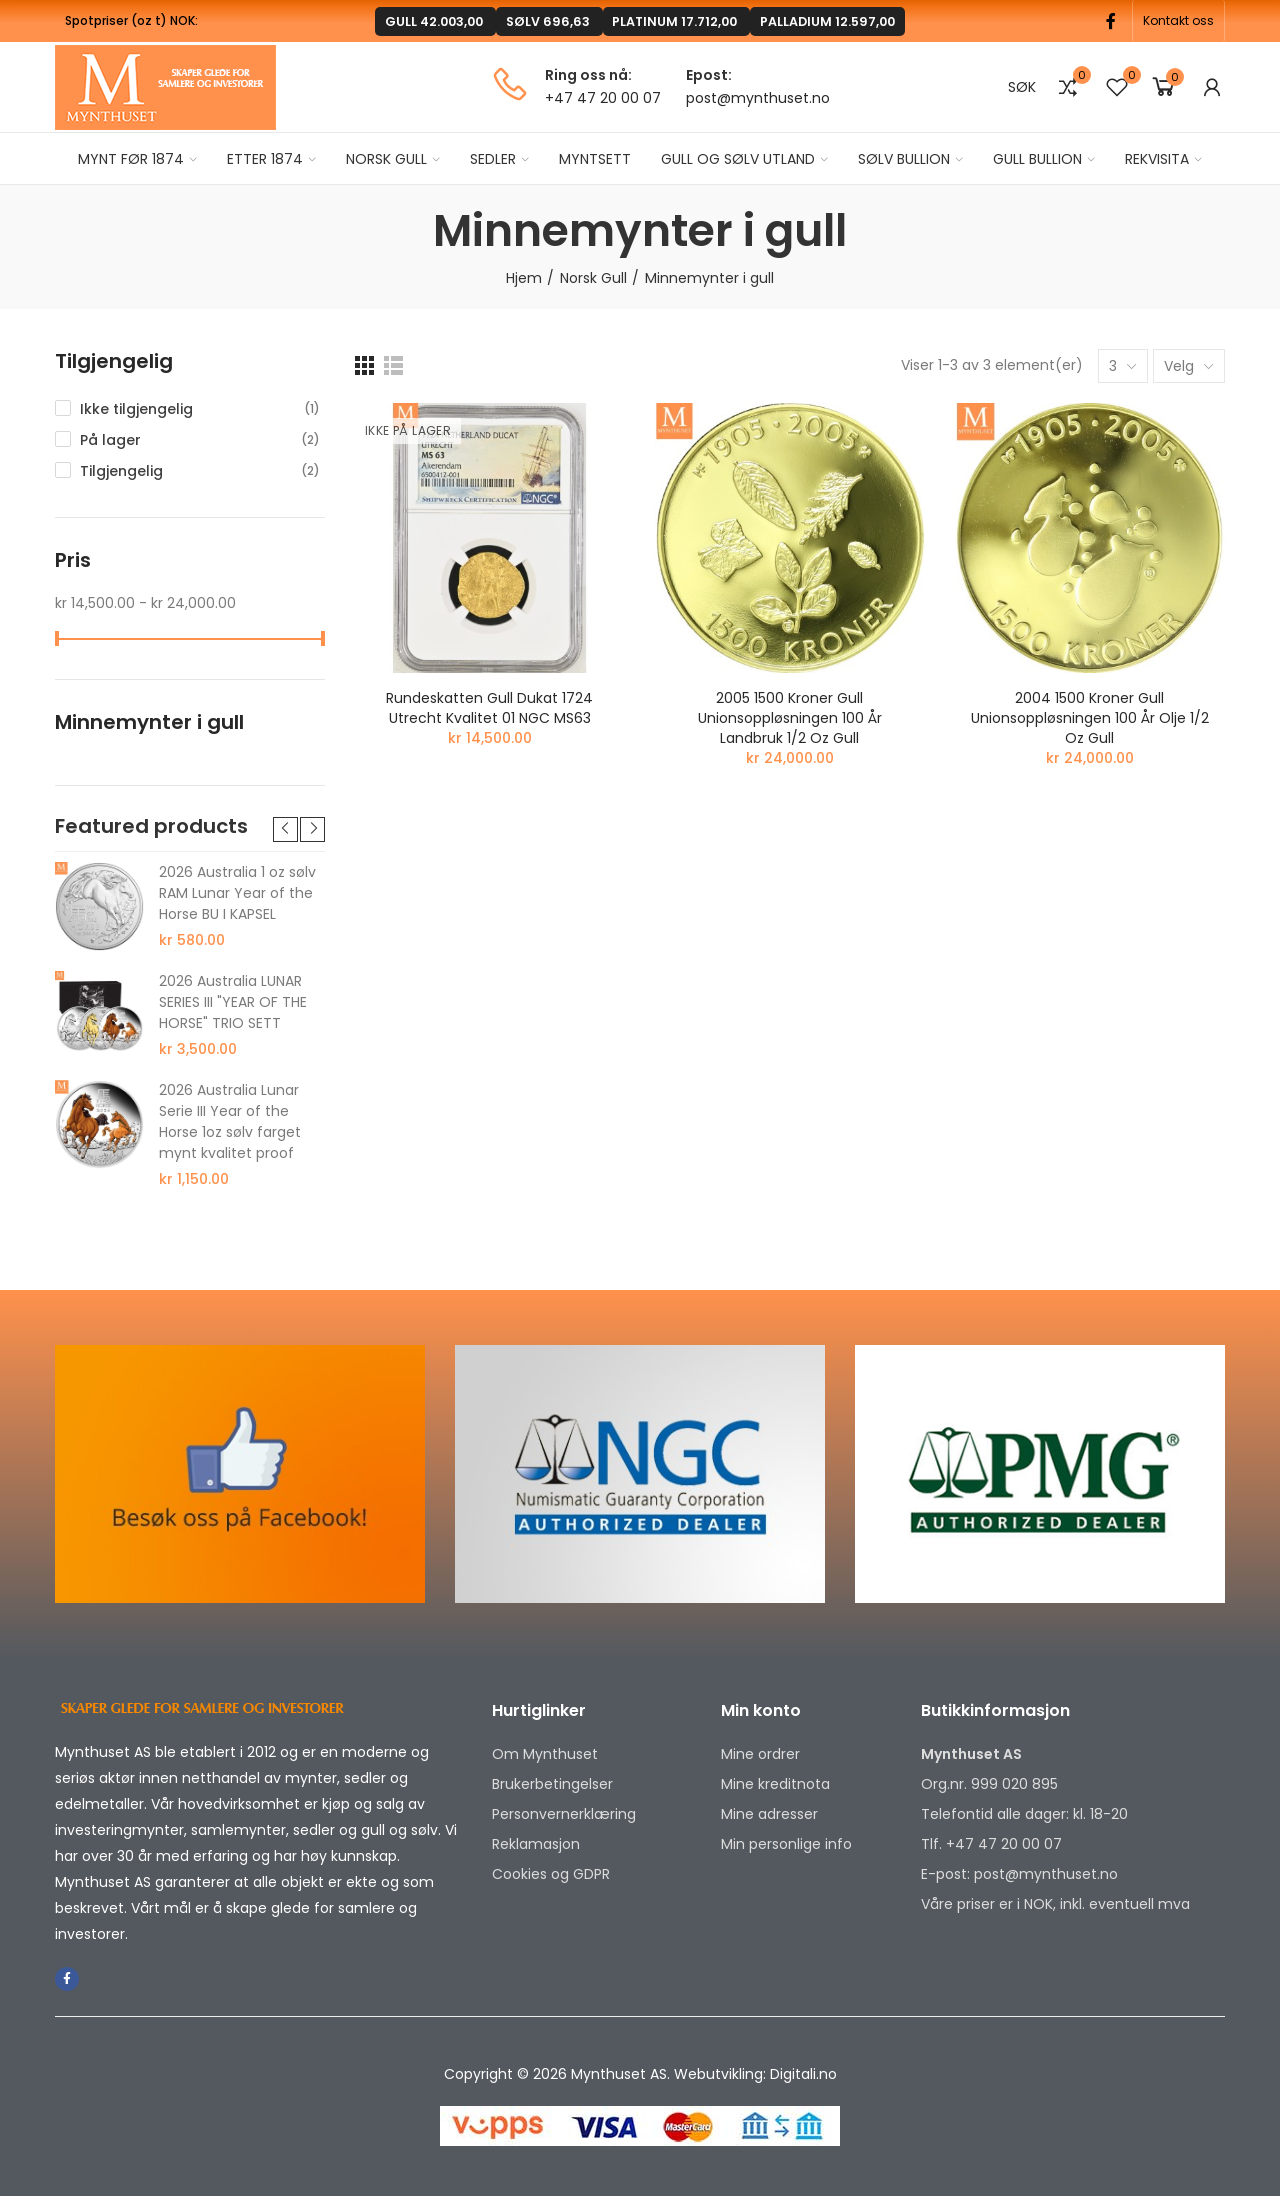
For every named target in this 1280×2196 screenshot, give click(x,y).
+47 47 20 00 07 (603, 98)
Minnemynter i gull (149, 722)
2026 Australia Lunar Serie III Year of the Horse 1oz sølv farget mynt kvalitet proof (230, 1121)
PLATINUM (653, 21)
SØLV (567, 21)
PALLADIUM (759, 21)
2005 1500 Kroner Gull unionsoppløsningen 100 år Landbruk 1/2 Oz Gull (790, 718)
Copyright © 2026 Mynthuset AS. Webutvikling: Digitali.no (640, 2074)
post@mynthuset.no (758, 98)
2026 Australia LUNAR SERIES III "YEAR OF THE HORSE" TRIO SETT (233, 1002)
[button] (1178, 21)
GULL (499, 21)
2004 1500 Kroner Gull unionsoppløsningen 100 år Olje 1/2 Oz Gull (1090, 718)
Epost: (709, 75)
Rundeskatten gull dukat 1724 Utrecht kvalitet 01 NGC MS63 (489, 708)
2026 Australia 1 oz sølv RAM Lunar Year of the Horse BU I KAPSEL (237, 893)
